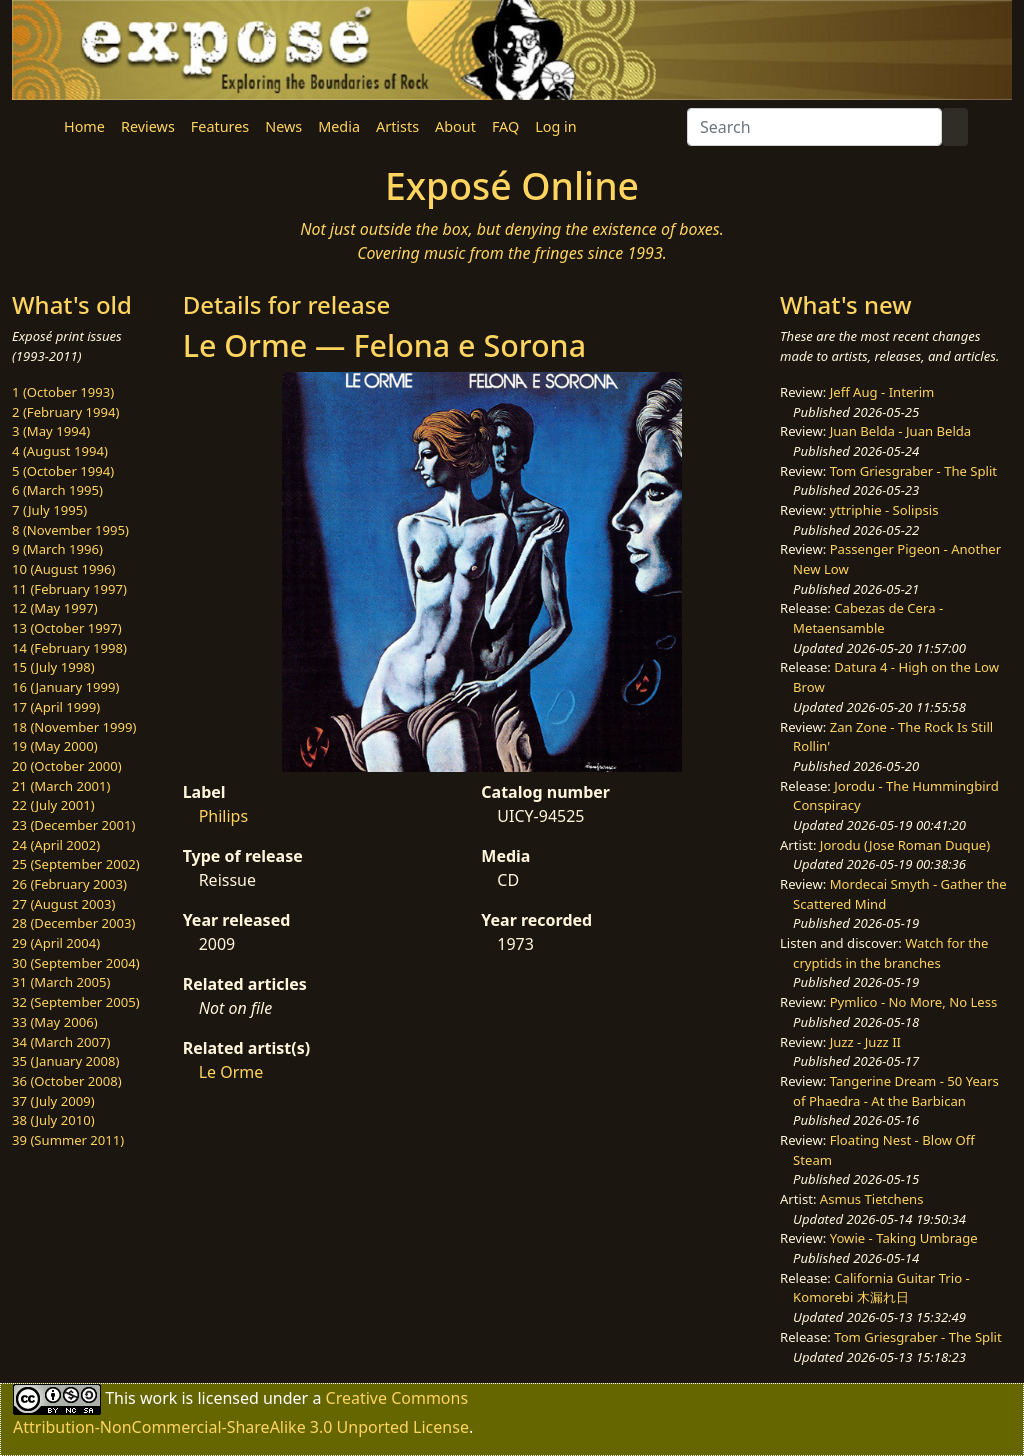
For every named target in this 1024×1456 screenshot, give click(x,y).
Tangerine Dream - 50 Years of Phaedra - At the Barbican (896, 1091)
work (158, 1398)
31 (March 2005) (61, 982)
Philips (223, 816)
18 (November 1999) (74, 727)
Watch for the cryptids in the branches (890, 953)
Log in (555, 126)
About (455, 126)
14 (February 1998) (69, 648)
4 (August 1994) (60, 451)
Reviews (148, 126)
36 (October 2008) (67, 1081)
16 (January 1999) (65, 687)
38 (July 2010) (53, 1120)
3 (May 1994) (51, 431)
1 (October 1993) (63, 392)
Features (220, 126)
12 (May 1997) (55, 608)
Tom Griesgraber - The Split (913, 471)
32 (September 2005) (76, 1002)
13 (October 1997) (67, 628)
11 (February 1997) (69, 589)
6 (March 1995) (57, 490)
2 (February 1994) (65, 412)
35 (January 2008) (65, 1061)
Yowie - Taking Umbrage (904, 1238)
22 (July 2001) (53, 805)
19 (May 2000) (55, 746)
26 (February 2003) (69, 884)
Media (339, 126)
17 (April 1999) (56, 707)
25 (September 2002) (76, 864)
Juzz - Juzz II (865, 1042)
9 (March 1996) (57, 549)
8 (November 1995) (70, 530)
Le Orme (231, 1072)
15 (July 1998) (53, 667)
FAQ (505, 126)
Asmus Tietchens (872, 1199)
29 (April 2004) (56, 943)
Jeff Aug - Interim (882, 392)
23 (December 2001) (73, 825)
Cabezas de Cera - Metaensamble (868, 618)
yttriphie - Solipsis (884, 510)
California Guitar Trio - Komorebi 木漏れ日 (881, 1288)
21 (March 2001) (61, 786)
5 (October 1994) (63, 471)
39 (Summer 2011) (68, 1140)
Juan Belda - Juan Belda (901, 431)
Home (84, 126)
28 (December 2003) (73, 923)
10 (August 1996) (63, 569)
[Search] (814, 127)
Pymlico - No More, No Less (914, 1002)
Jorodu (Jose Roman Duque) (905, 845)
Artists (397, 126)
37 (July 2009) (53, 1101)
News (283, 126)
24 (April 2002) (56, 845)
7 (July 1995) (49, 510)
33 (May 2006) (55, 1022)
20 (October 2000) (67, 766)
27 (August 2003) (63, 904)
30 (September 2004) (76, 963)
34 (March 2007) (61, 1042)
